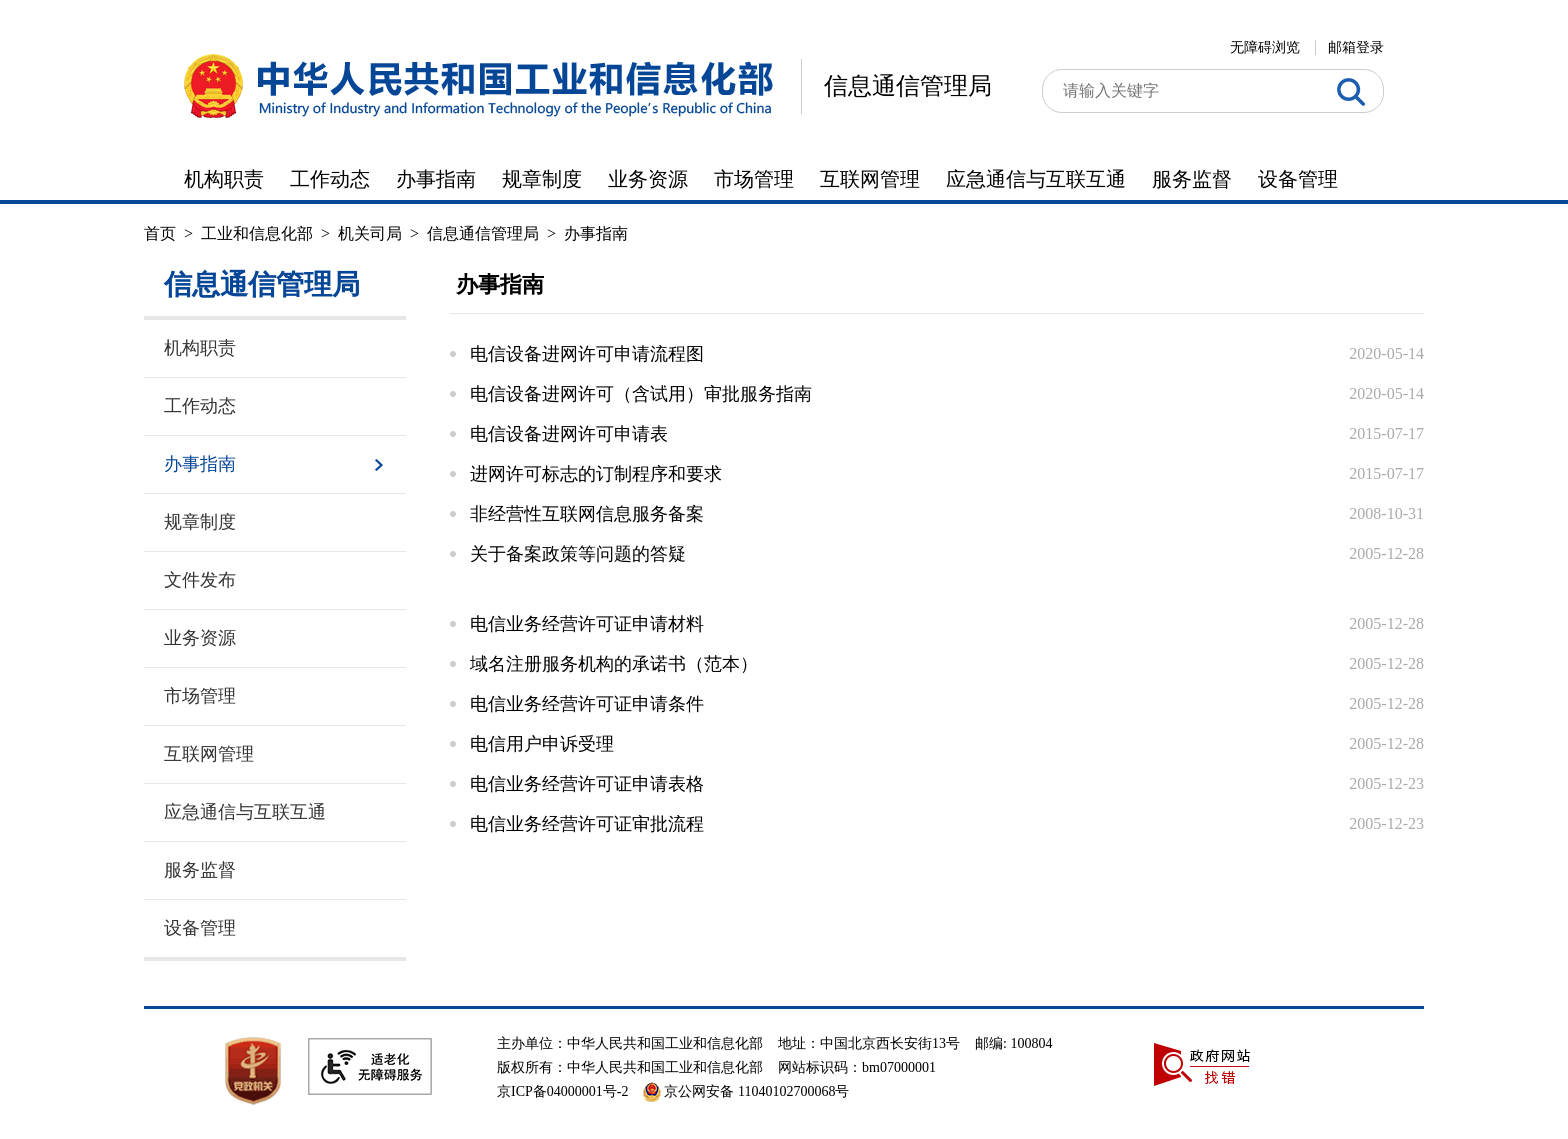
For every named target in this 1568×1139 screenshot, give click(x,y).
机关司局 (370, 233)
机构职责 (224, 179)
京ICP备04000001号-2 (562, 1091)
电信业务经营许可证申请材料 (587, 624)
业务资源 (648, 179)
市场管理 (754, 179)
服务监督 (1192, 179)
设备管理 (1298, 179)
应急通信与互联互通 (1036, 179)
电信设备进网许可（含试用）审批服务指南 (641, 394)
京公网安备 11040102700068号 (746, 1091)
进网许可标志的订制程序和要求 (596, 474)
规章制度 (542, 179)
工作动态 (330, 179)
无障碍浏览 (1265, 47)
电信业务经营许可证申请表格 (587, 784)
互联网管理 (870, 179)
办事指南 (436, 179)
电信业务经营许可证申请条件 (587, 704)
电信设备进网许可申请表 (569, 434)
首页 (160, 233)
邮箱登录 (1356, 47)
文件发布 (200, 580)
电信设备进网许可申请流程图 (587, 354)
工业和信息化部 (257, 233)
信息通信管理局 (908, 86)
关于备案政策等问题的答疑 (578, 554)
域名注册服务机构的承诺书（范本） (614, 664)
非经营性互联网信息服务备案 (587, 514)
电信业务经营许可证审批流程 (587, 824)
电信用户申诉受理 (542, 744)
